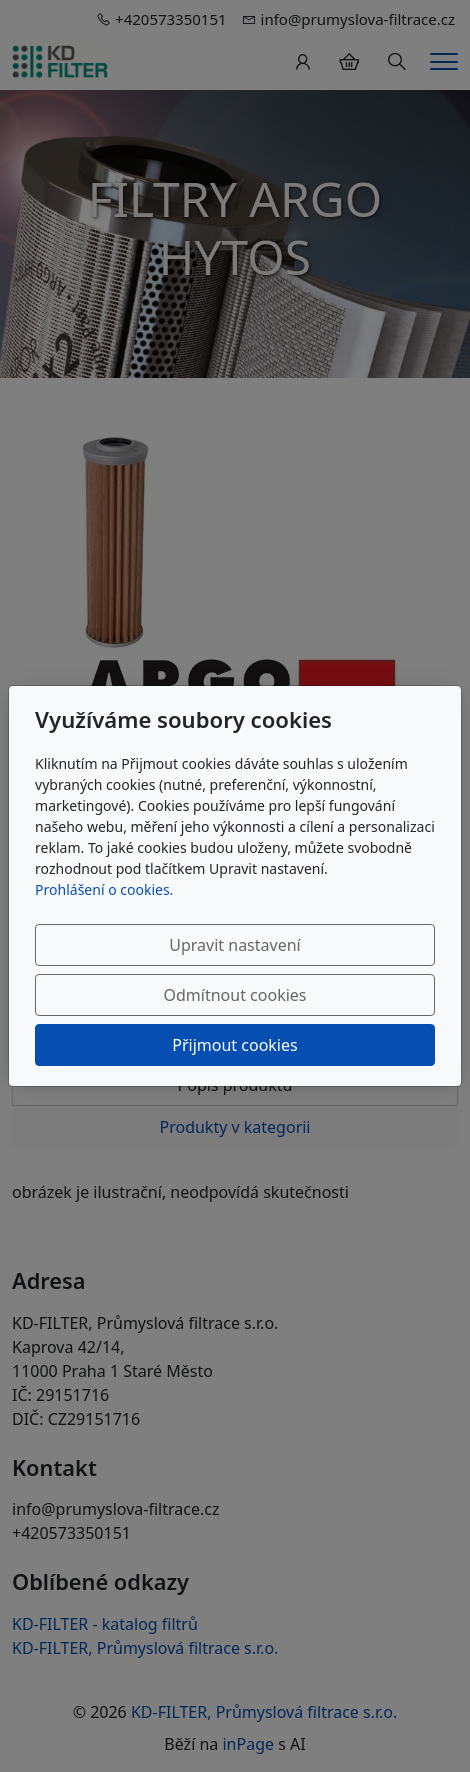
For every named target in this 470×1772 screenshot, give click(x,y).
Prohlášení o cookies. (104, 889)
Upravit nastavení (234, 945)
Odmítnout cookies (235, 995)
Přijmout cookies (234, 1045)
